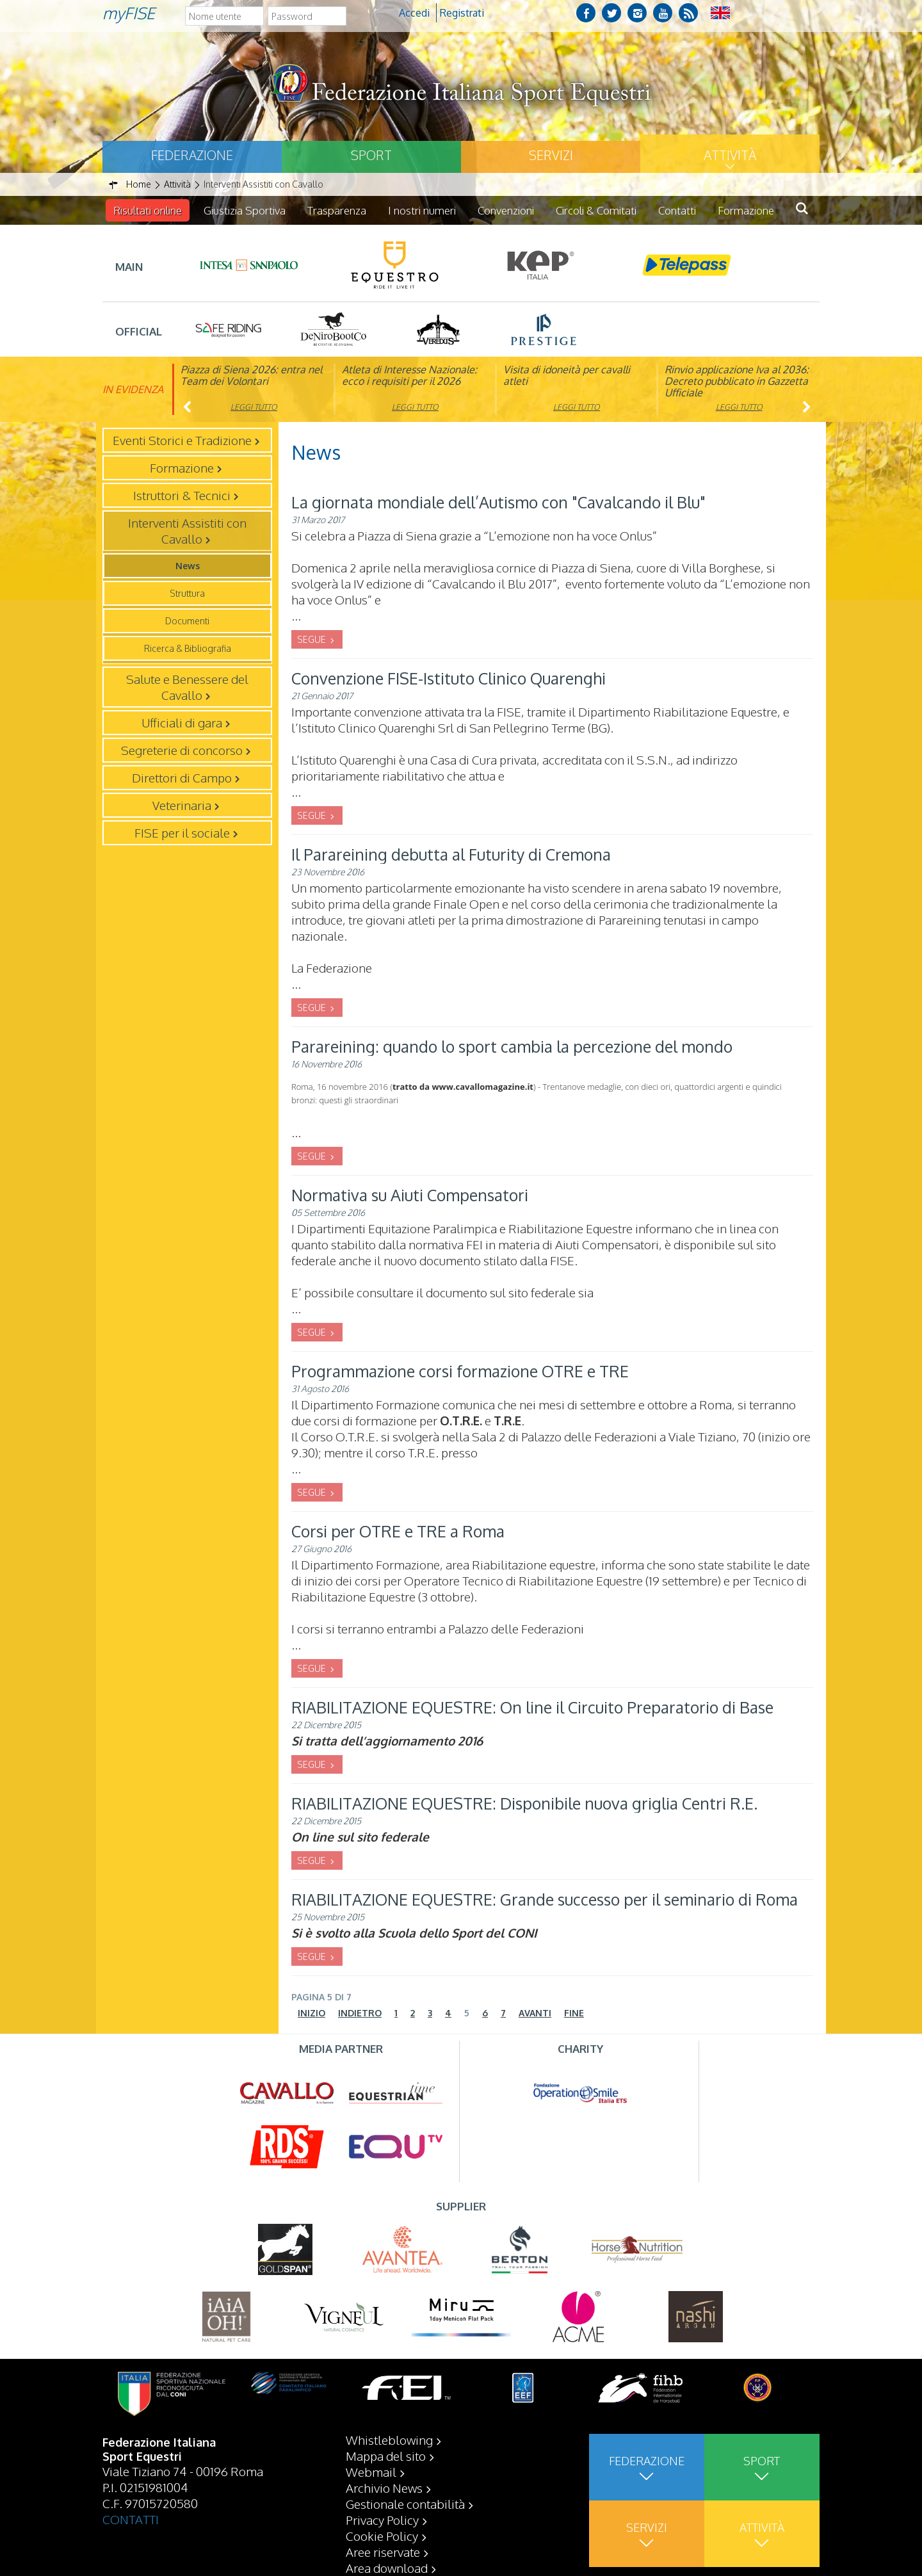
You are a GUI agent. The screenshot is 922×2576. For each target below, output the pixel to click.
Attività (730, 155)
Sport (371, 155)
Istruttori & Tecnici (181, 495)
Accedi (414, 12)
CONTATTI (130, 2519)
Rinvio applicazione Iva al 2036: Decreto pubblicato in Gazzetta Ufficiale (737, 381)
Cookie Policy (382, 2535)
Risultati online (147, 210)
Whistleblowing (389, 2439)
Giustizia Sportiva (245, 210)
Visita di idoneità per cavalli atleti (566, 375)
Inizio (311, 2012)
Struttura (187, 593)
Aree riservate (383, 2551)
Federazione (192, 155)
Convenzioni (506, 210)
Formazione (746, 210)
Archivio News (384, 2487)
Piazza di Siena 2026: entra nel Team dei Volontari (251, 375)
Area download (387, 2567)
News (187, 565)
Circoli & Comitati (596, 210)
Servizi (551, 155)
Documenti (187, 620)
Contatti (677, 210)
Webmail (371, 2471)
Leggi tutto (253, 407)
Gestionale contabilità (405, 2503)
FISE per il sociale (182, 832)
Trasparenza (336, 210)
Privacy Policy (382, 2519)
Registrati (462, 12)
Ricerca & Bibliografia (187, 648)
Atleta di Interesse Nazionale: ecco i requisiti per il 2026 (409, 375)
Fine (574, 2012)
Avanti (535, 2012)
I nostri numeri (422, 210)
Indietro (360, 2012)
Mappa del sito (386, 2455)
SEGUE (312, 639)
